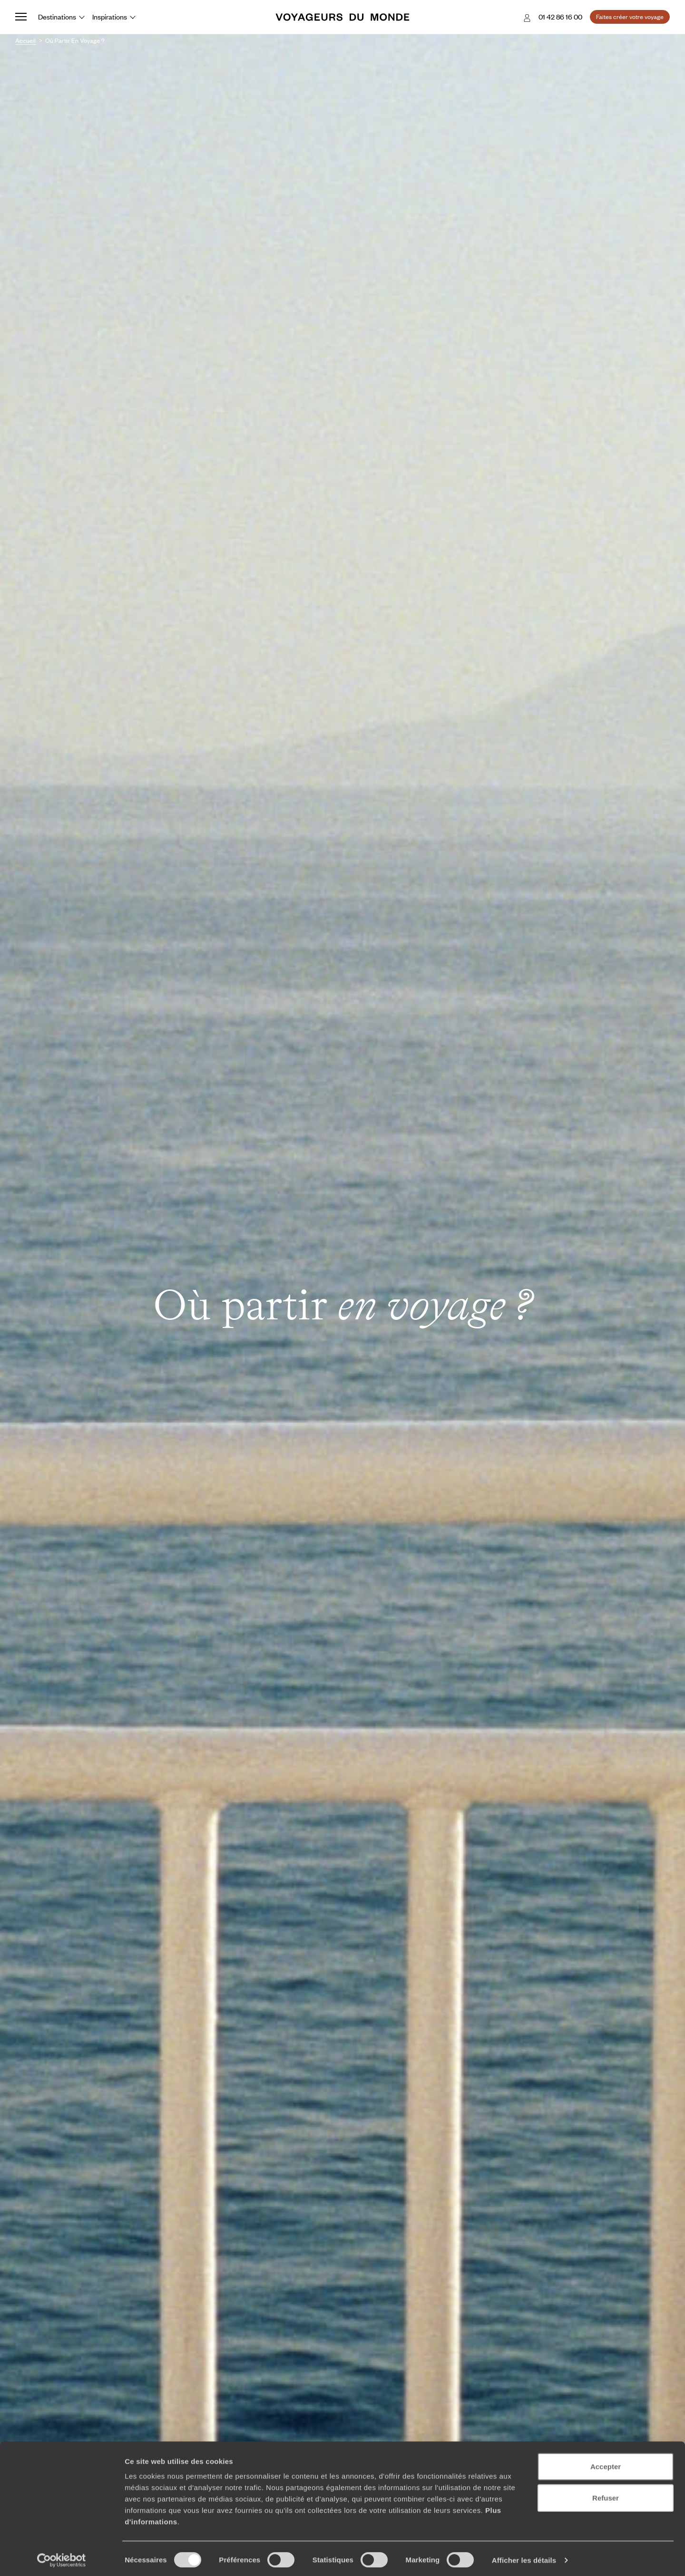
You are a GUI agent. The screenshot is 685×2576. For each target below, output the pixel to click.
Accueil (25, 40)
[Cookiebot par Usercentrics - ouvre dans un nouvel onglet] (61, 2557)
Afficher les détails (524, 2557)
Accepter (605, 2464)
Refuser (605, 2495)
